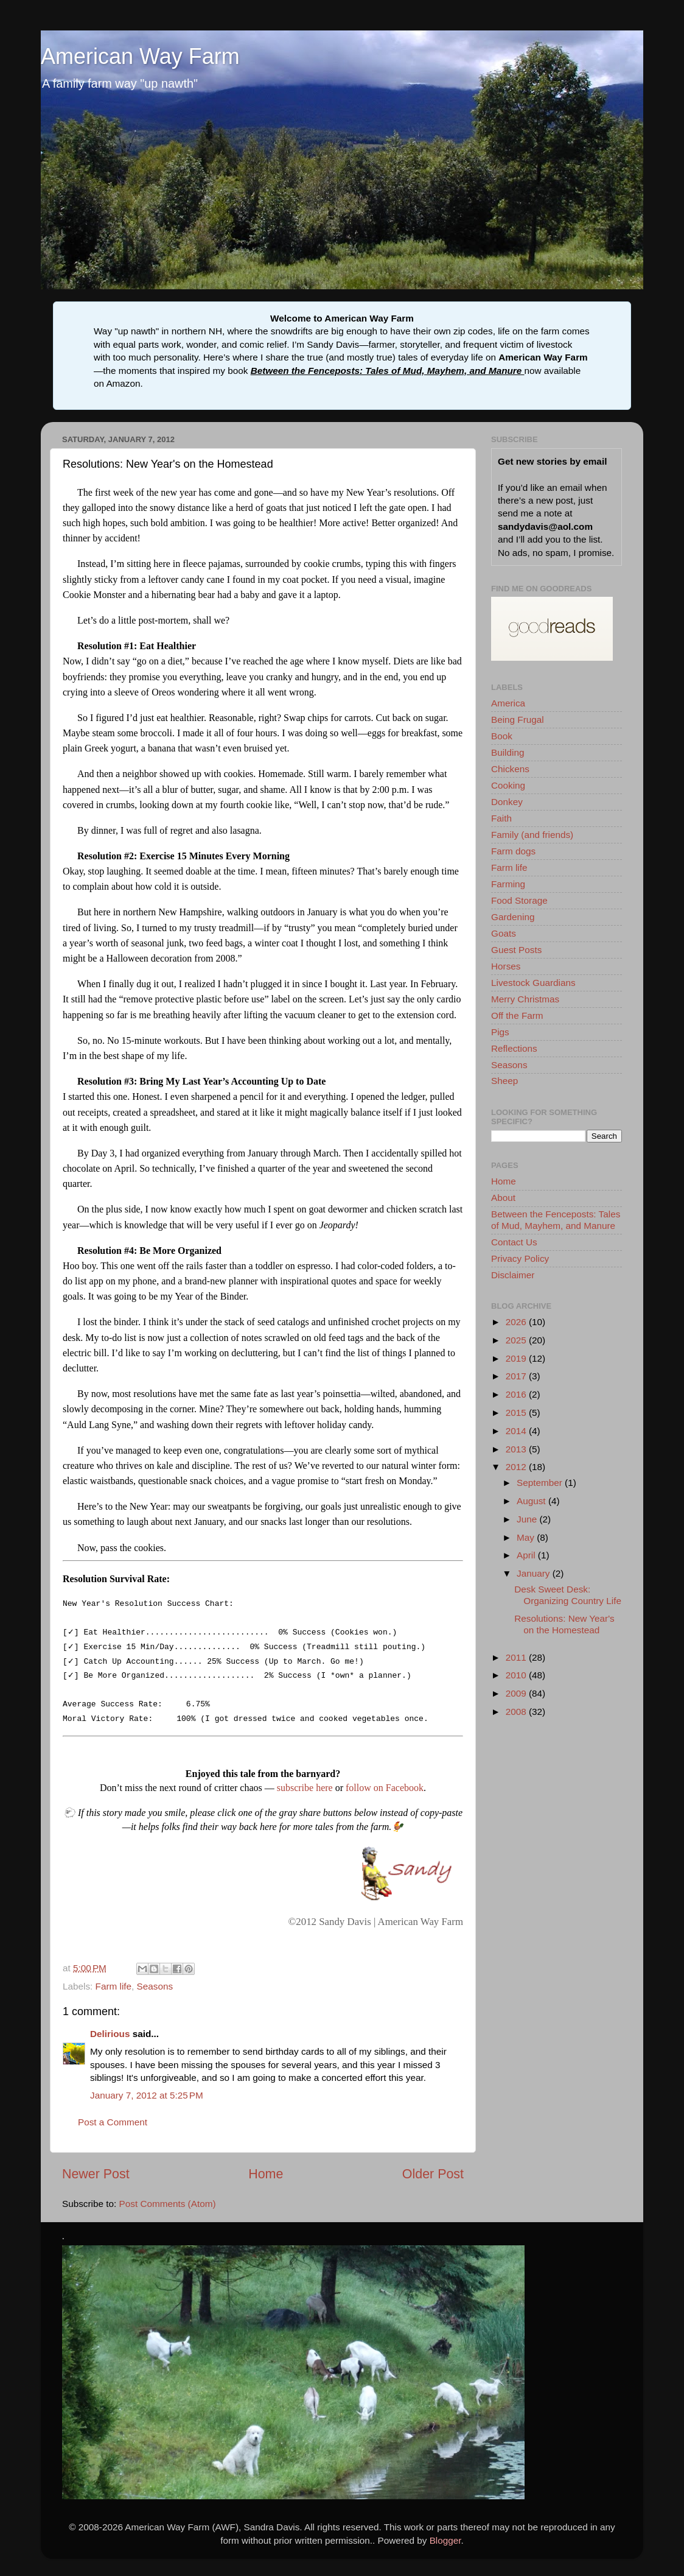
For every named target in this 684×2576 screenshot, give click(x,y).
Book (501, 736)
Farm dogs (513, 851)
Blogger (445, 2544)
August (532, 1501)
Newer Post (96, 2179)
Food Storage (519, 900)
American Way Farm (140, 56)
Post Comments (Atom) (167, 2208)
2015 (517, 1412)
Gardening (512, 917)
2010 (517, 1675)
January (535, 1573)
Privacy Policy (520, 1258)
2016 (517, 1394)
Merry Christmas (525, 999)
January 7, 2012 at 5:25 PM (146, 2100)
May (527, 1537)
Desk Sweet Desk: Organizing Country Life (567, 1594)
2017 (517, 1376)
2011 (517, 1657)
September (541, 1482)
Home (265, 2179)
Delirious (110, 2038)
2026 (517, 1322)
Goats (503, 933)
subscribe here (305, 1792)
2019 (517, 1358)
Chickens (510, 769)
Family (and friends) (532, 834)
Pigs (500, 1032)
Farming (508, 884)
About (503, 1197)
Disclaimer (512, 1275)
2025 (517, 1340)
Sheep (504, 1080)
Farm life (114, 1991)
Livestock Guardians (533, 982)
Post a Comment (112, 2127)
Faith (501, 818)
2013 (517, 1449)
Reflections (514, 1048)
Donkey (507, 802)
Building (507, 752)
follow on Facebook (385, 1792)
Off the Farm (517, 1015)
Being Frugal (517, 719)
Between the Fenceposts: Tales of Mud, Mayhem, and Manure (388, 370)
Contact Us (514, 1242)
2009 (517, 1693)
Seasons (155, 1991)
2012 (517, 1467)
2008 (517, 1711)
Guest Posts (516, 950)
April (527, 1555)
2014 (517, 1431)
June (528, 1519)
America (508, 703)
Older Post (433, 2179)
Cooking (508, 785)
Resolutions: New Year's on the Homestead (564, 1624)
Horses (505, 966)
